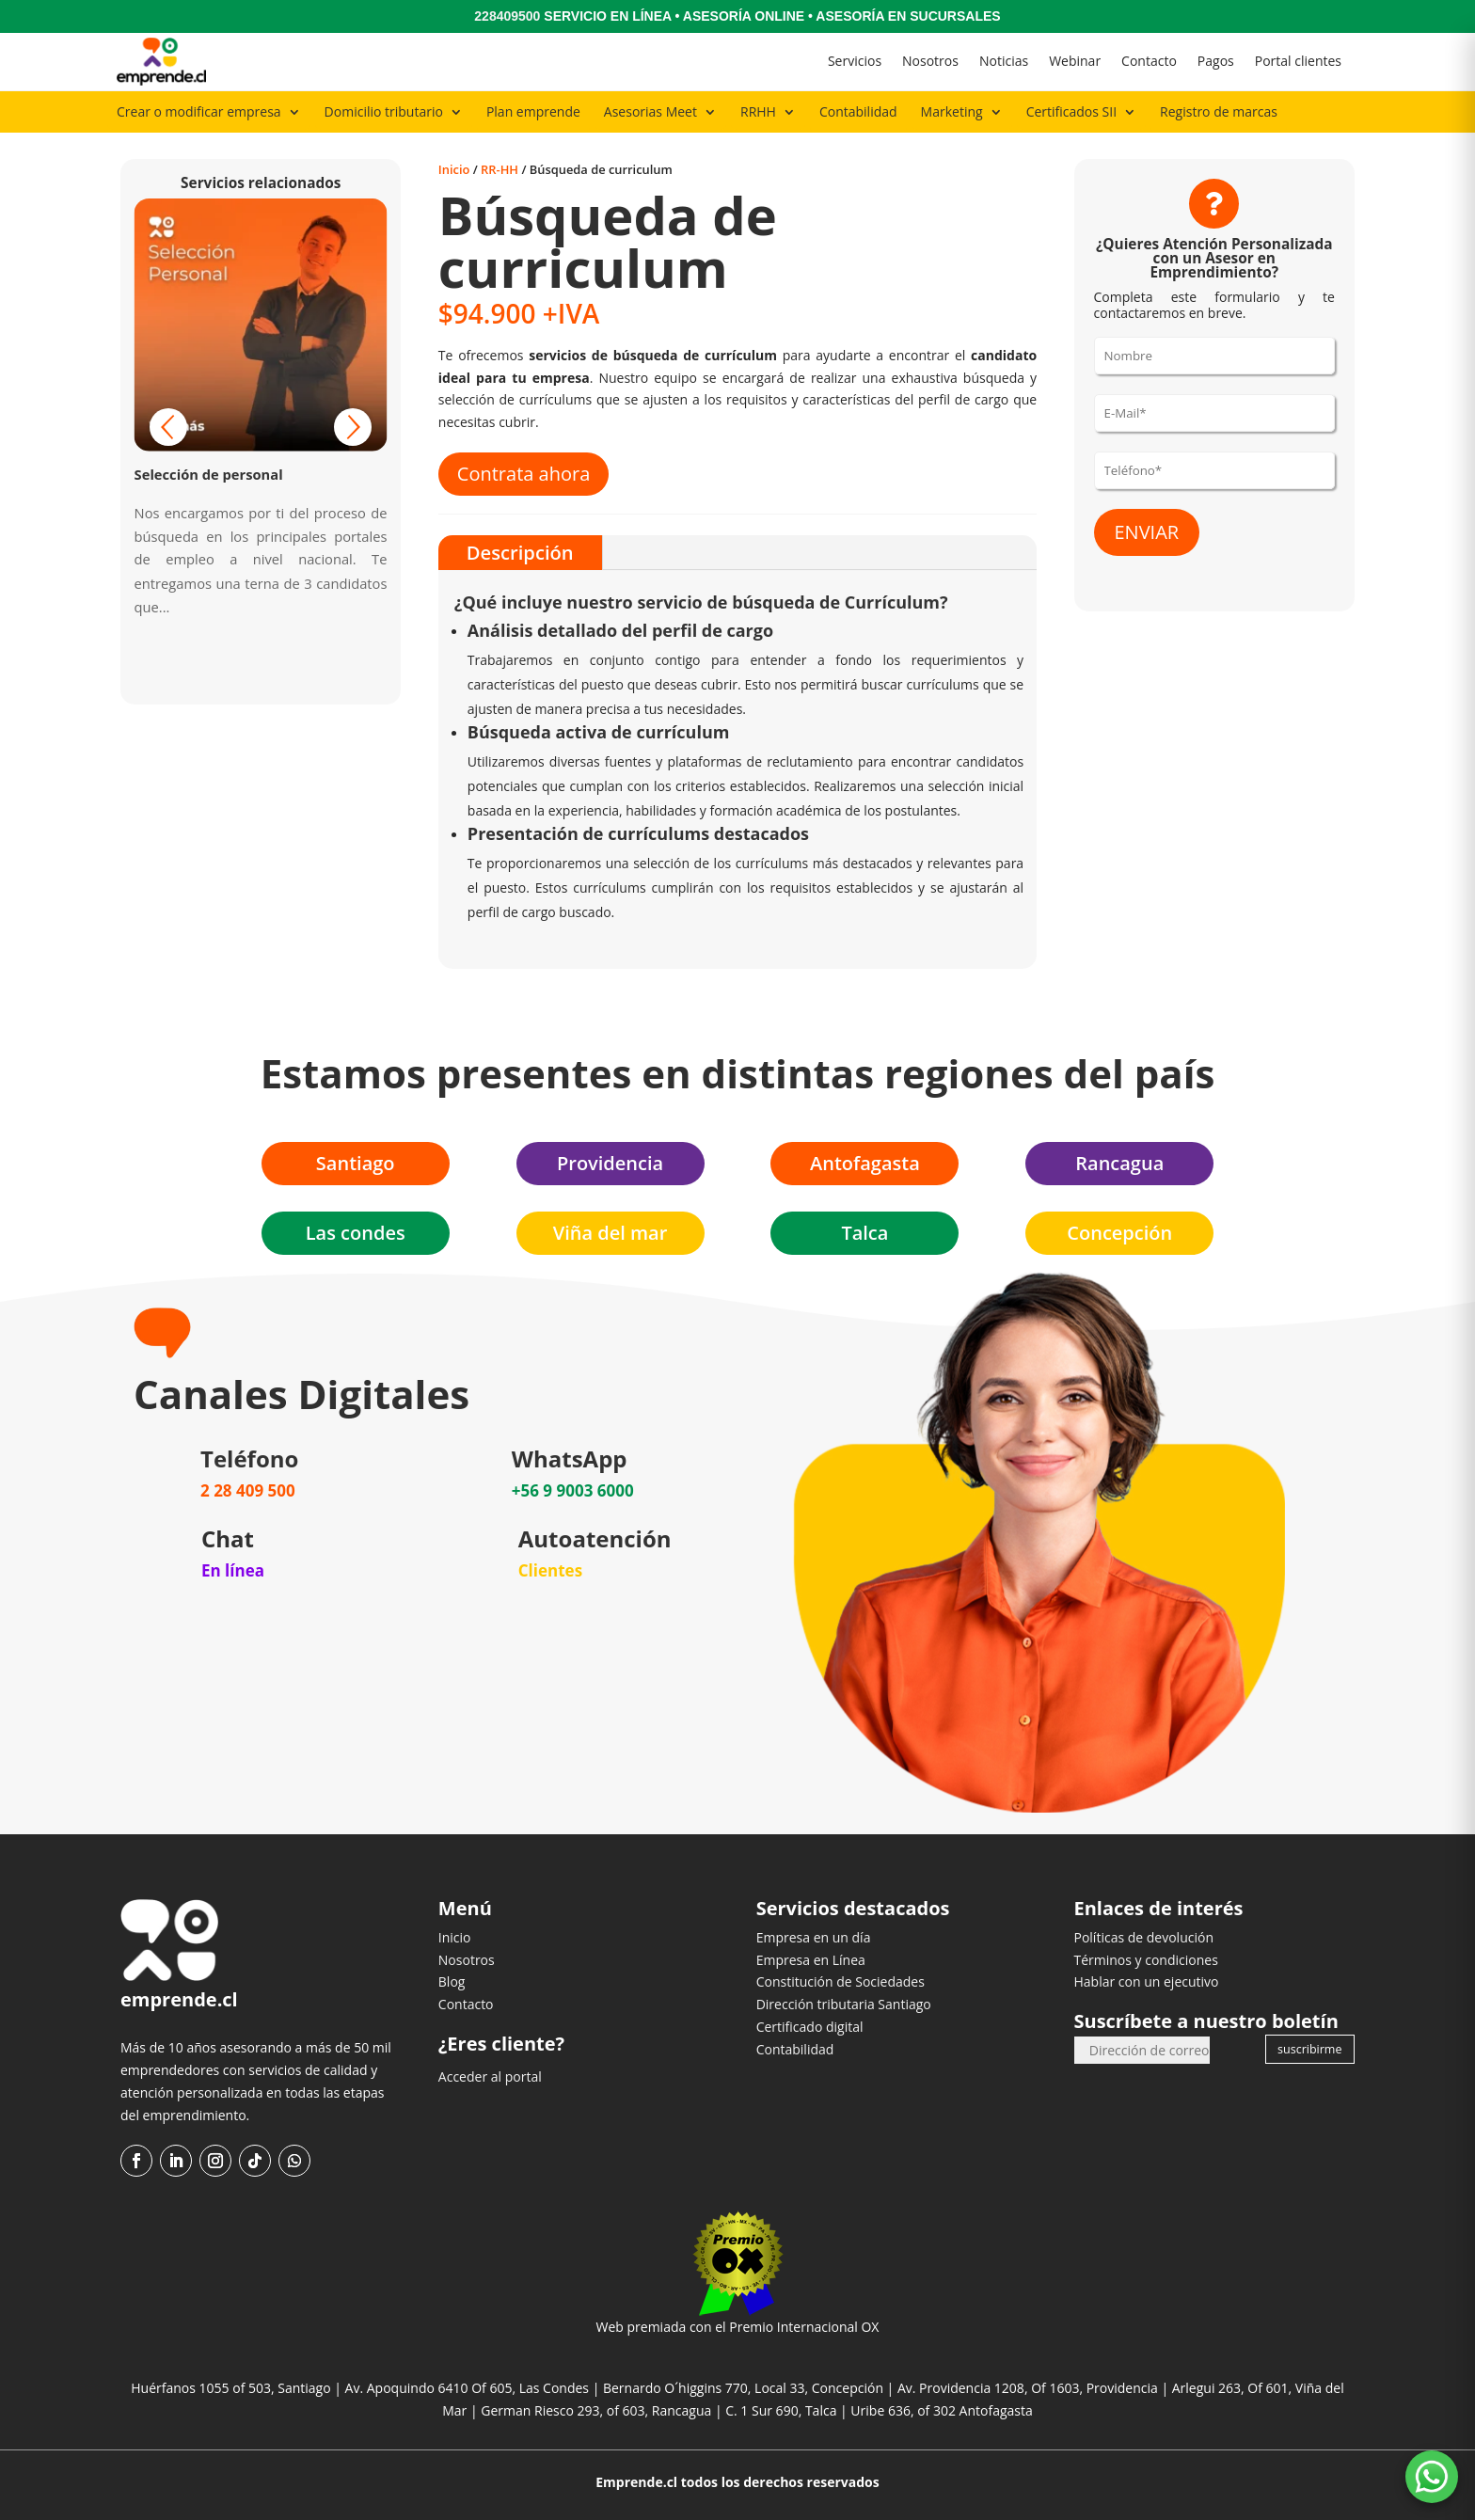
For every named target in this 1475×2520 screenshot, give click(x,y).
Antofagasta (865, 1163)
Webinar (1075, 61)
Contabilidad (858, 111)
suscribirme (1309, 2049)
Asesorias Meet (650, 111)
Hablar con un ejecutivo (1145, 1981)
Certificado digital (810, 2027)
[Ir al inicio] (161, 62)
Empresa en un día (813, 1937)
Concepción (1119, 1232)
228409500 (507, 16)
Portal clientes (1298, 61)
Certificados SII (1071, 111)
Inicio (454, 169)
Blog (452, 1981)
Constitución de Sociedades (840, 1981)
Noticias (1003, 61)
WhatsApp (569, 1458)
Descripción (520, 552)
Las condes (355, 1232)
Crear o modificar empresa (199, 111)
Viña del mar (610, 1232)
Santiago (355, 1163)
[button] (353, 427)
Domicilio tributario (384, 111)
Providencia (610, 1163)
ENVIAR (1147, 532)
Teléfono (249, 1458)
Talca (864, 1232)
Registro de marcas (1218, 111)
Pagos (1215, 61)
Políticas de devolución (1143, 1937)
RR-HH (499, 169)
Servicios (854, 61)
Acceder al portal (490, 2076)
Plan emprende (533, 111)
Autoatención (595, 1538)
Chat (227, 1538)
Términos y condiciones (1145, 1960)
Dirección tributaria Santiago (843, 2004)
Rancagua (1119, 1163)
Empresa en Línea (810, 1960)
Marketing (952, 111)
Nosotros (930, 61)
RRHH (758, 111)
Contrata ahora (523, 473)
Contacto (1149, 61)
